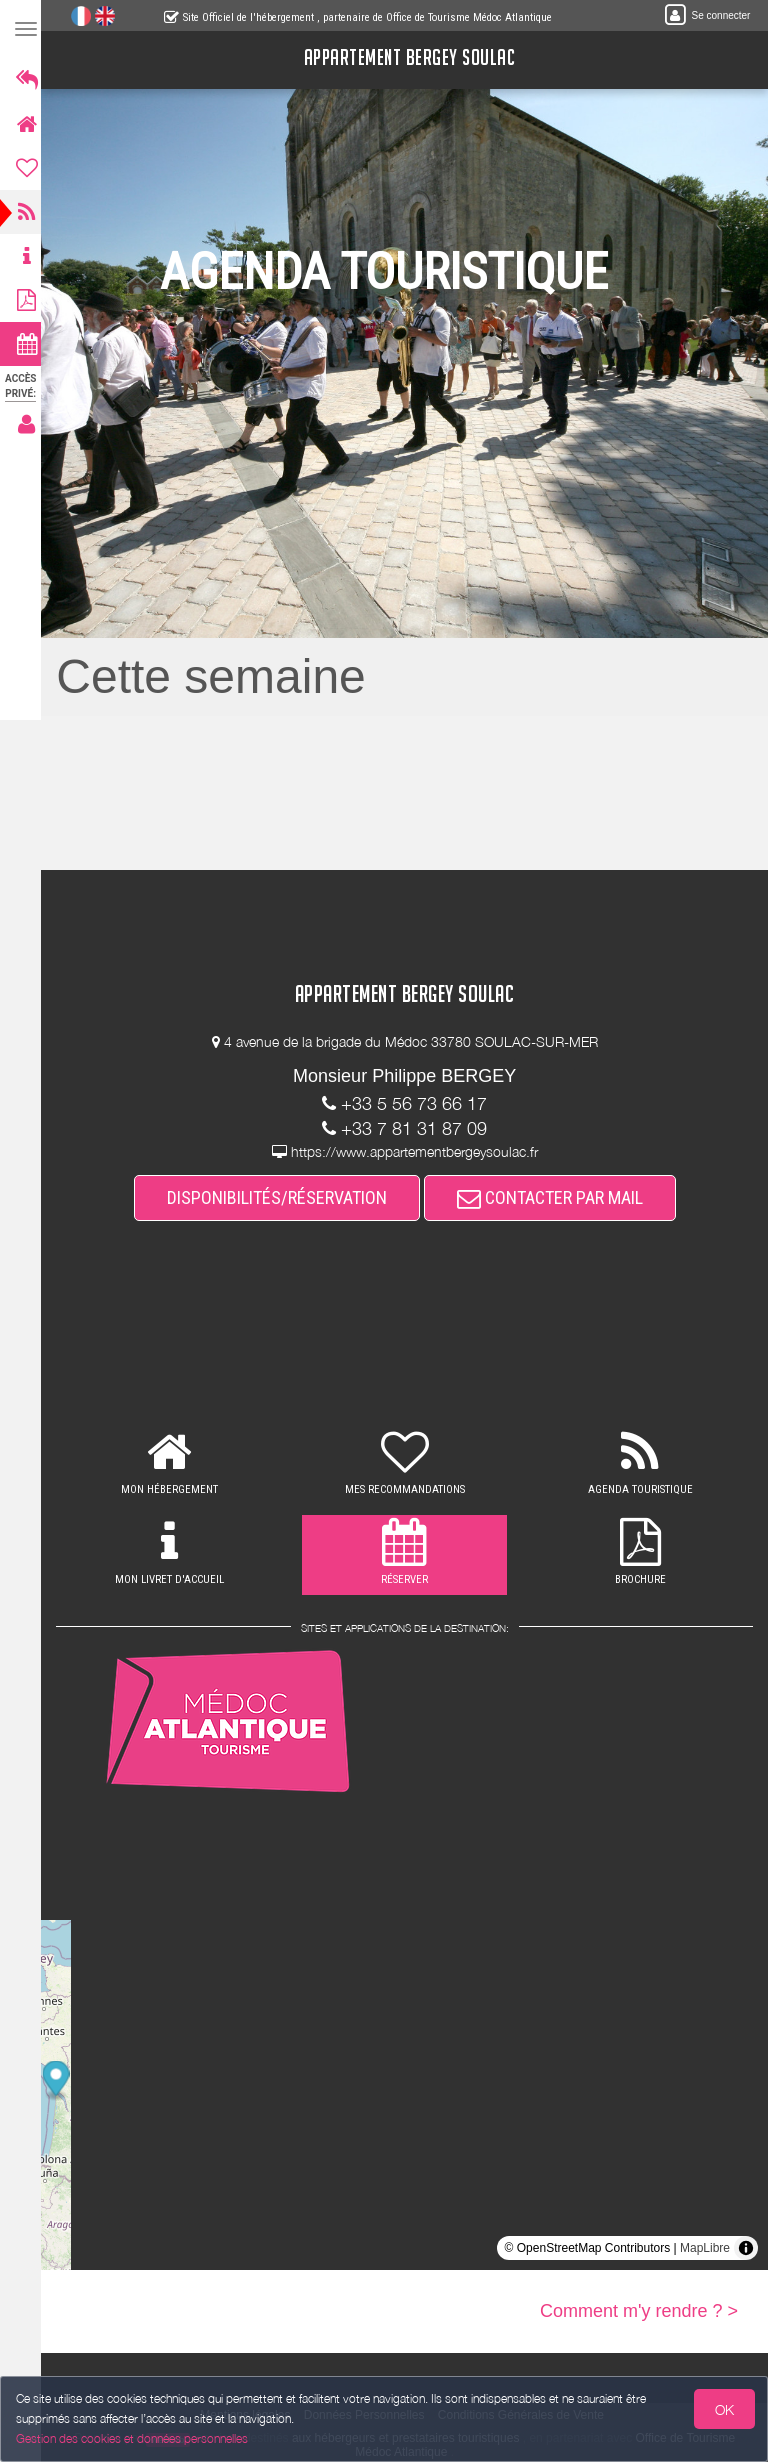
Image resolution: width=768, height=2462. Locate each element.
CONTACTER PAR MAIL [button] (556, 1197)
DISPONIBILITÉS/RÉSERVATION (283, 1197)
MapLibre (705, 2248)
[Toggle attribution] (746, 2248)
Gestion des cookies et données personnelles (132, 2438)
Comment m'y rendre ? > (639, 2311)
